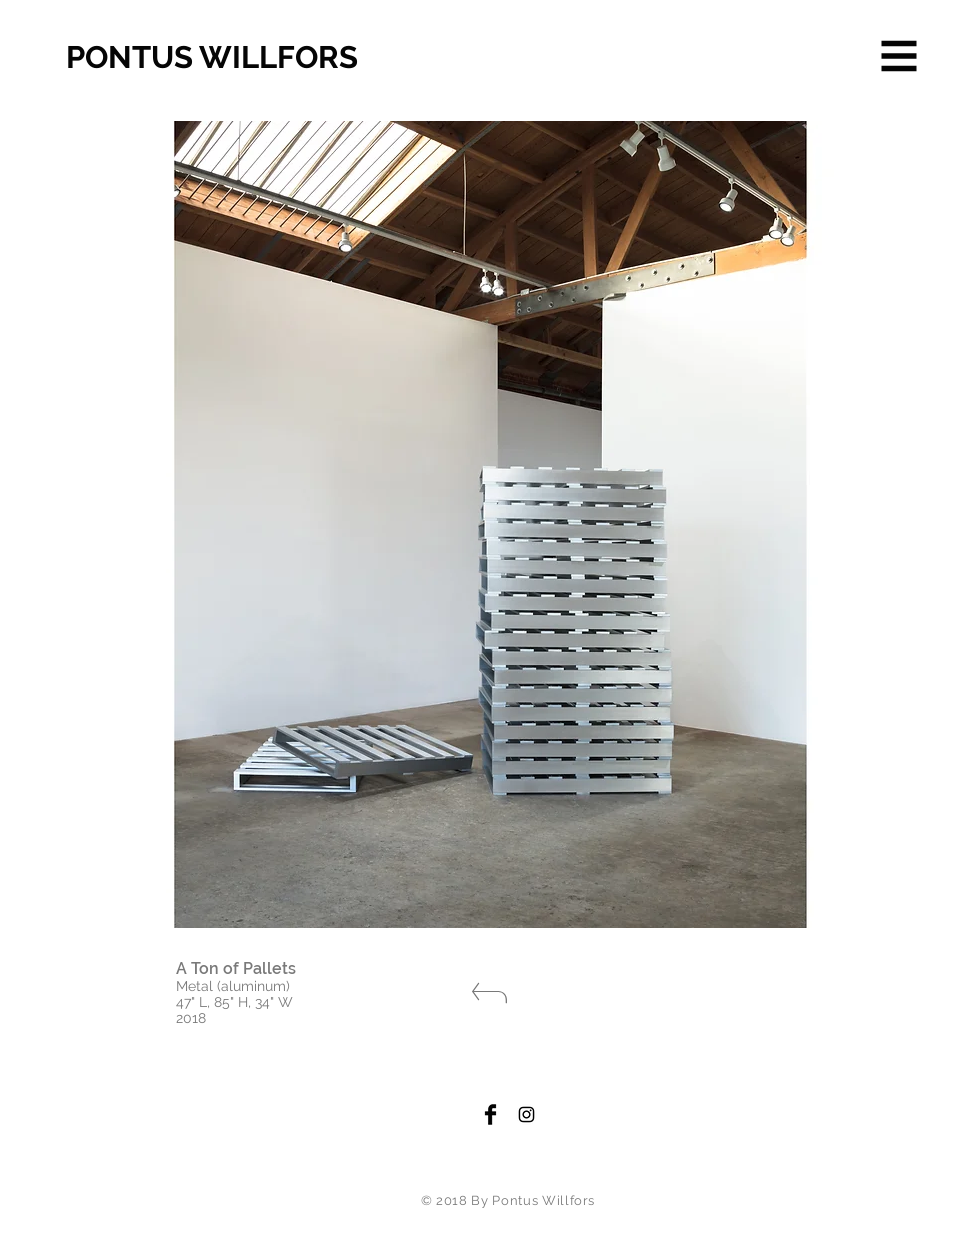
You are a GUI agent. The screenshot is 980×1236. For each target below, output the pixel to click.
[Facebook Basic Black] (490, 1114)
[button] (899, 56)
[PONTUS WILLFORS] (255, 58)
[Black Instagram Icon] (526, 1114)
